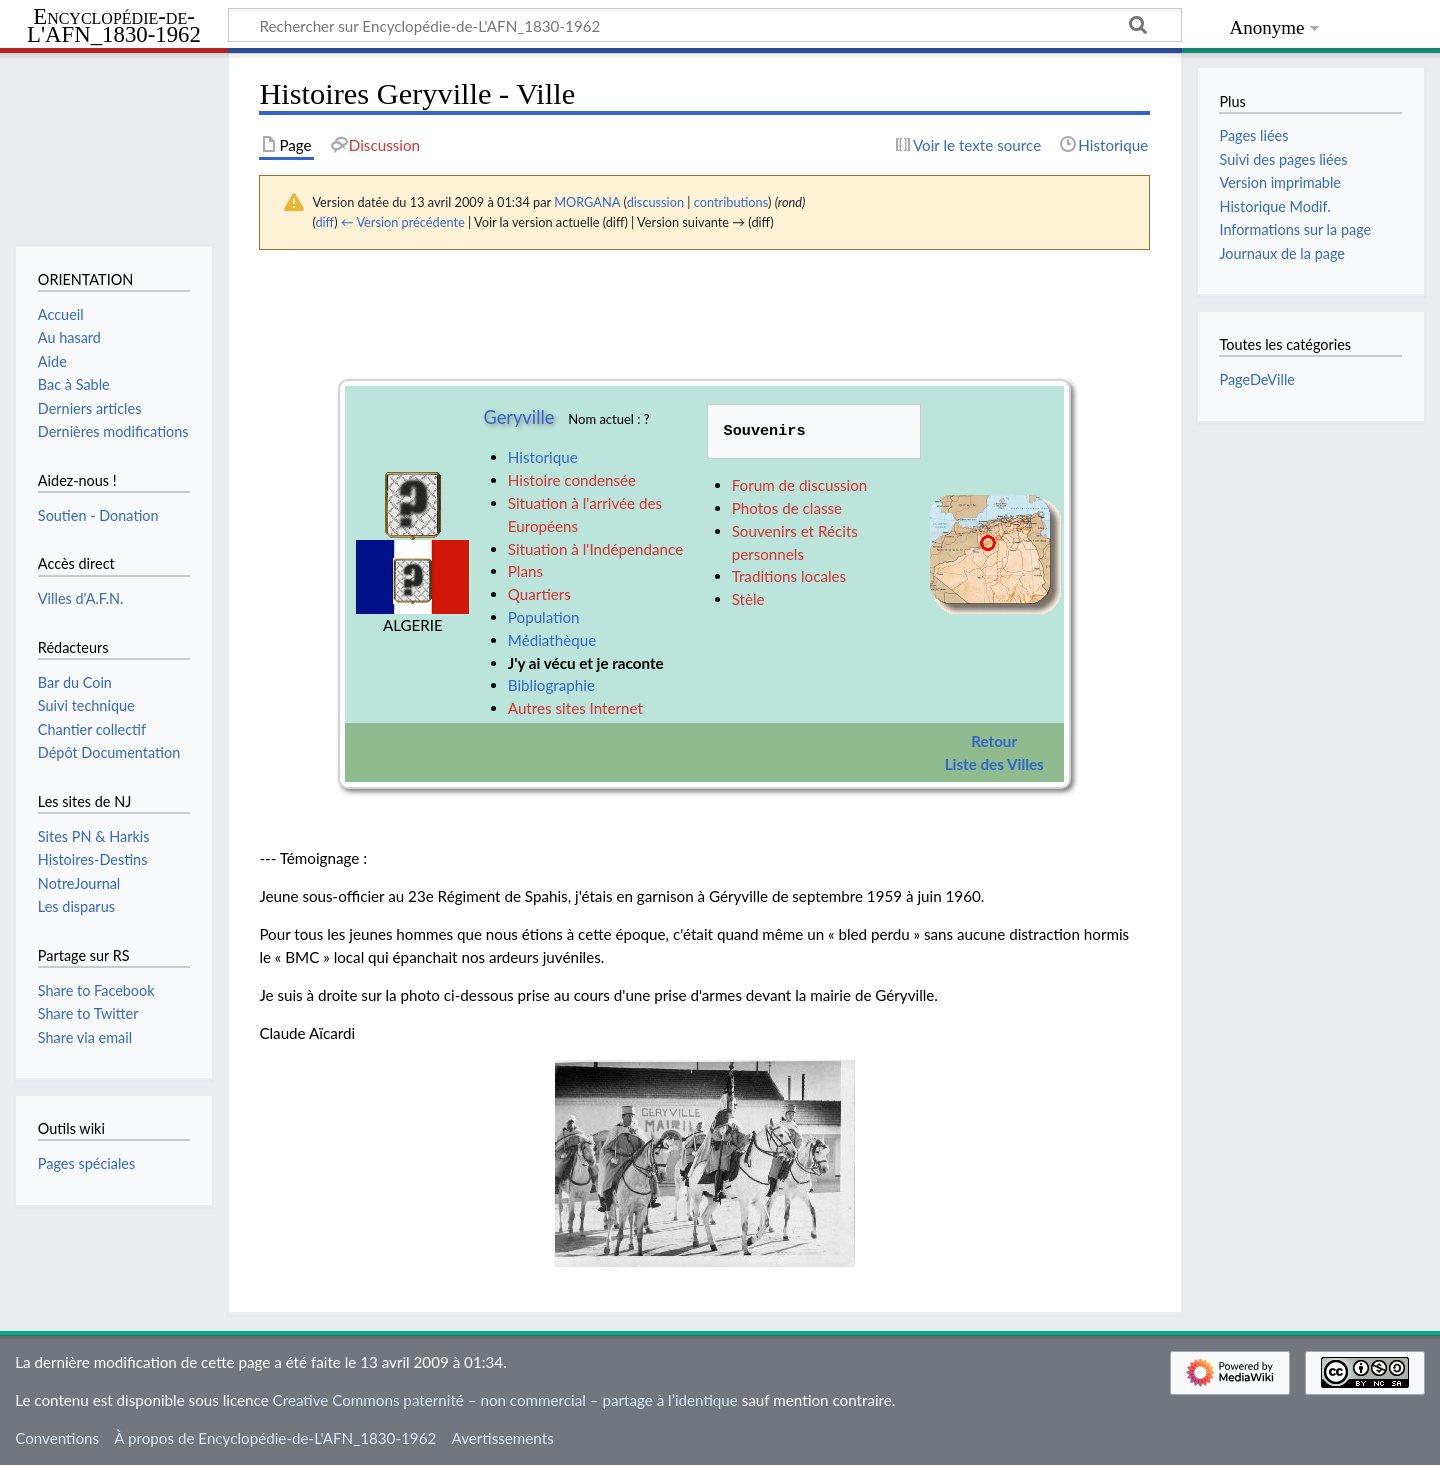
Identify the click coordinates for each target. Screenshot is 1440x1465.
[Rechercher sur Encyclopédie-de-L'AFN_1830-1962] (705, 25)
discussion (655, 202)
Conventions (57, 1438)
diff (324, 222)
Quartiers (539, 594)
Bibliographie (551, 685)
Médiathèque (552, 640)
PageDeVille (1257, 379)
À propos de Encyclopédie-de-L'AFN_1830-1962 (275, 1438)
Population (544, 617)
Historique (543, 457)
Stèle (748, 599)
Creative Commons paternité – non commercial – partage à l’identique (505, 1400)
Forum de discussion (800, 485)
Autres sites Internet (575, 708)
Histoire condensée (572, 480)
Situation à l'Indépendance (595, 549)
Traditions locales (789, 576)
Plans (525, 571)
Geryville (518, 417)
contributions (731, 202)
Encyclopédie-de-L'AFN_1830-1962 (114, 26)
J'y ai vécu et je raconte (586, 663)
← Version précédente (403, 222)
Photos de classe (787, 508)
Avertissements (502, 1438)
